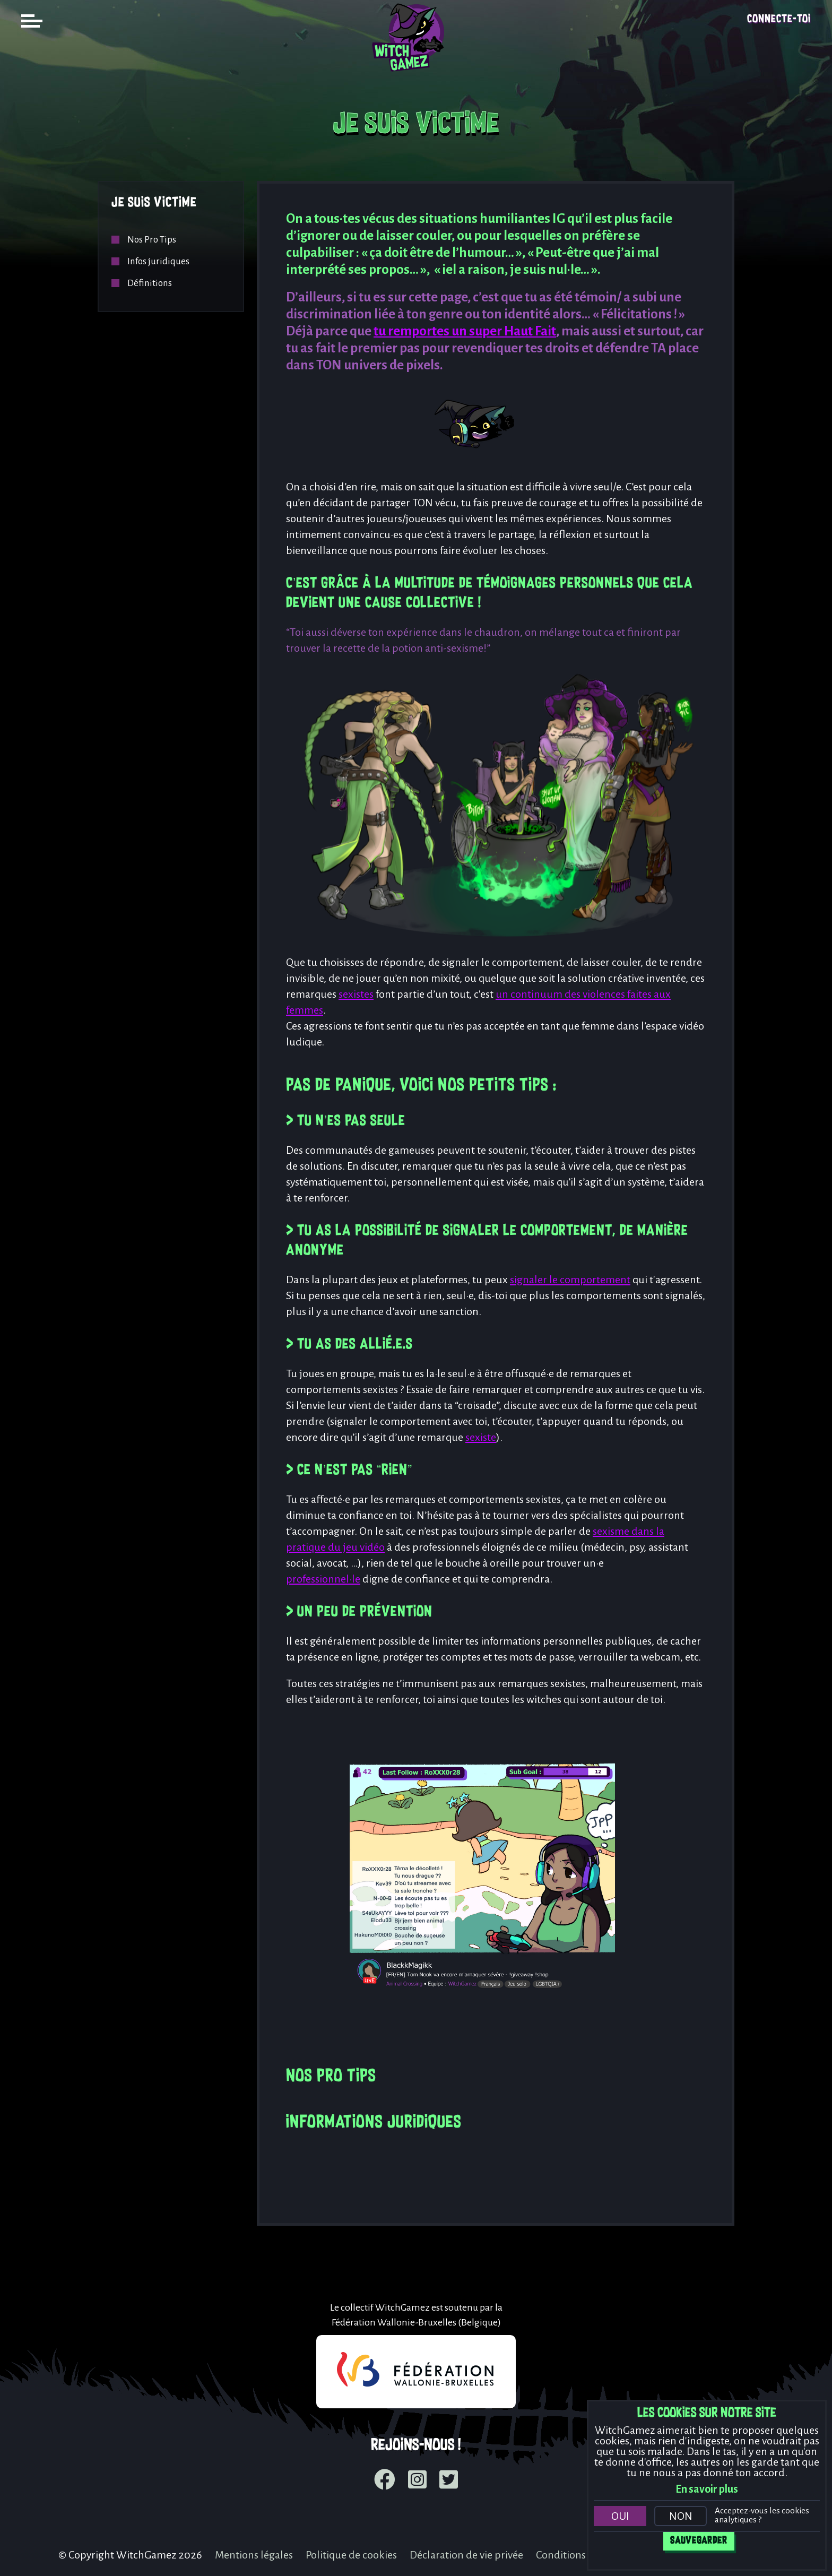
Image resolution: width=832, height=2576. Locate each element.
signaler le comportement (570, 1279)
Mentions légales (254, 2555)
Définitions (149, 283)
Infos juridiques (158, 261)
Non (680, 2516)
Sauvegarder (698, 2541)
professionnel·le (323, 1579)
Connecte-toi (779, 19)
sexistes (356, 994)
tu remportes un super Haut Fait (465, 331)
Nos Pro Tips (151, 240)
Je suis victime (154, 203)
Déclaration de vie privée (466, 2555)
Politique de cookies (351, 2555)
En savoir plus (706, 2489)
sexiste (480, 1437)
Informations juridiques (374, 2123)
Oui (620, 2516)
